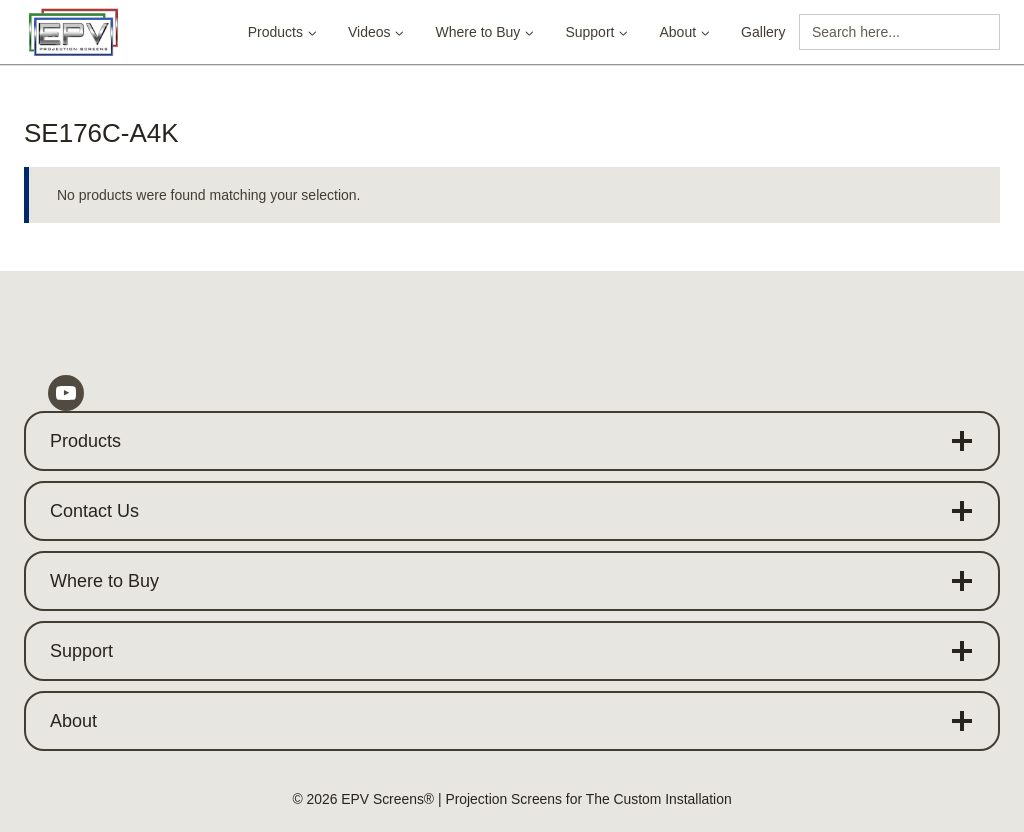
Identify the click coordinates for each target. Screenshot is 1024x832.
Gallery (763, 32)
